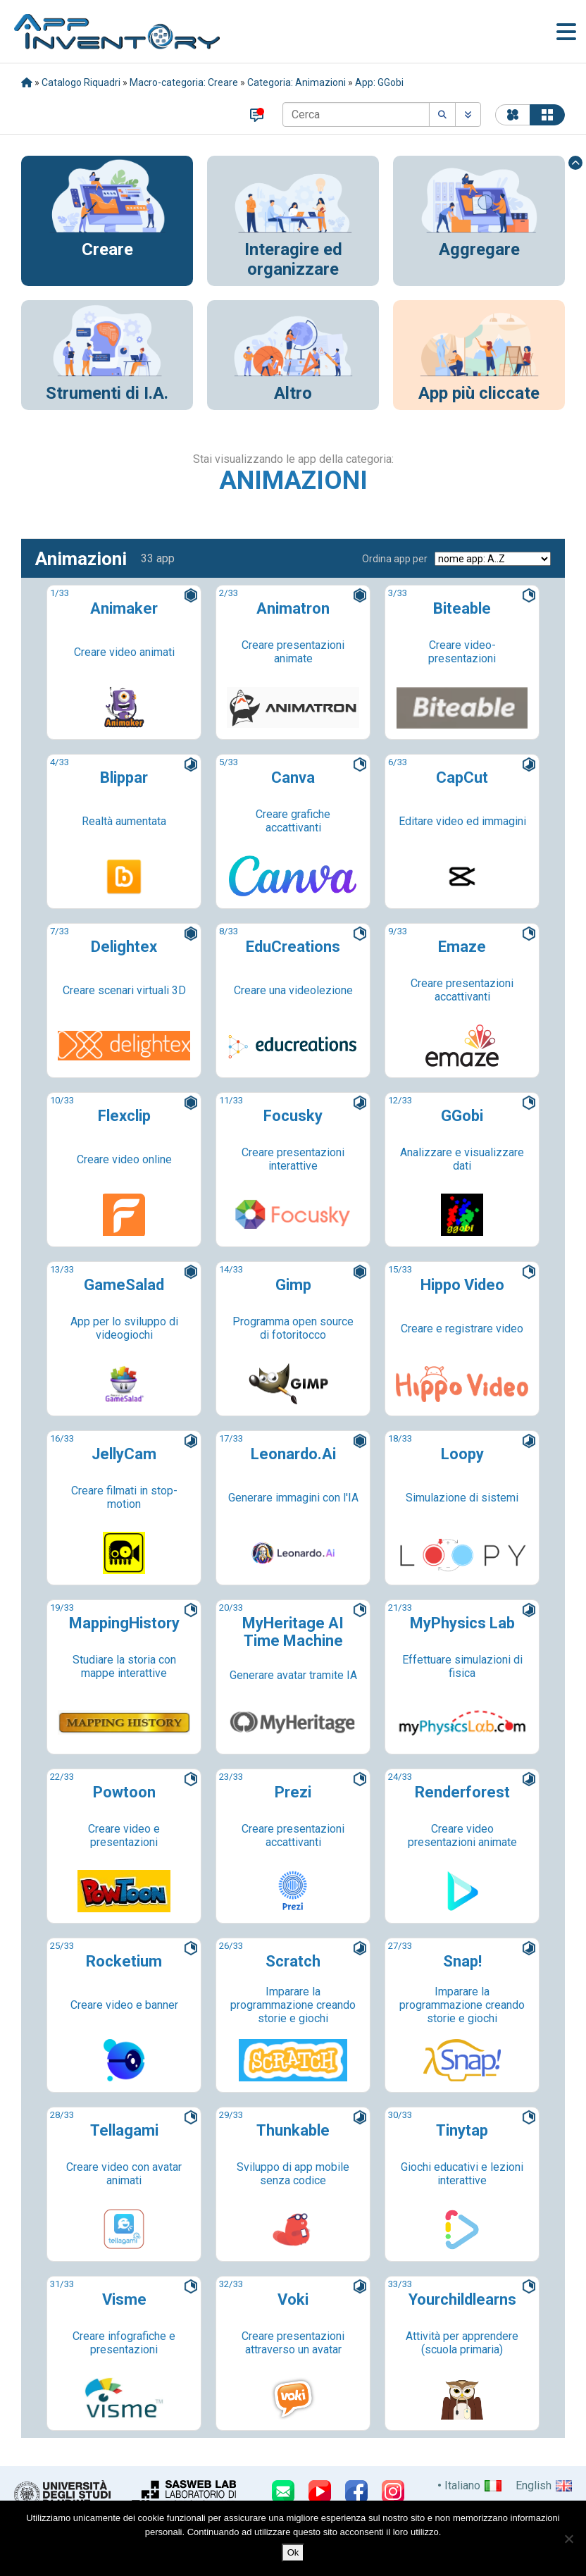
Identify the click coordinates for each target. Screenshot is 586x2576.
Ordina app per (395, 558)
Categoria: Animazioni (296, 82)
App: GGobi (379, 82)
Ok (293, 2552)
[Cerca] (356, 114)
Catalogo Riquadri (81, 82)
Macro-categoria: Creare (184, 82)
